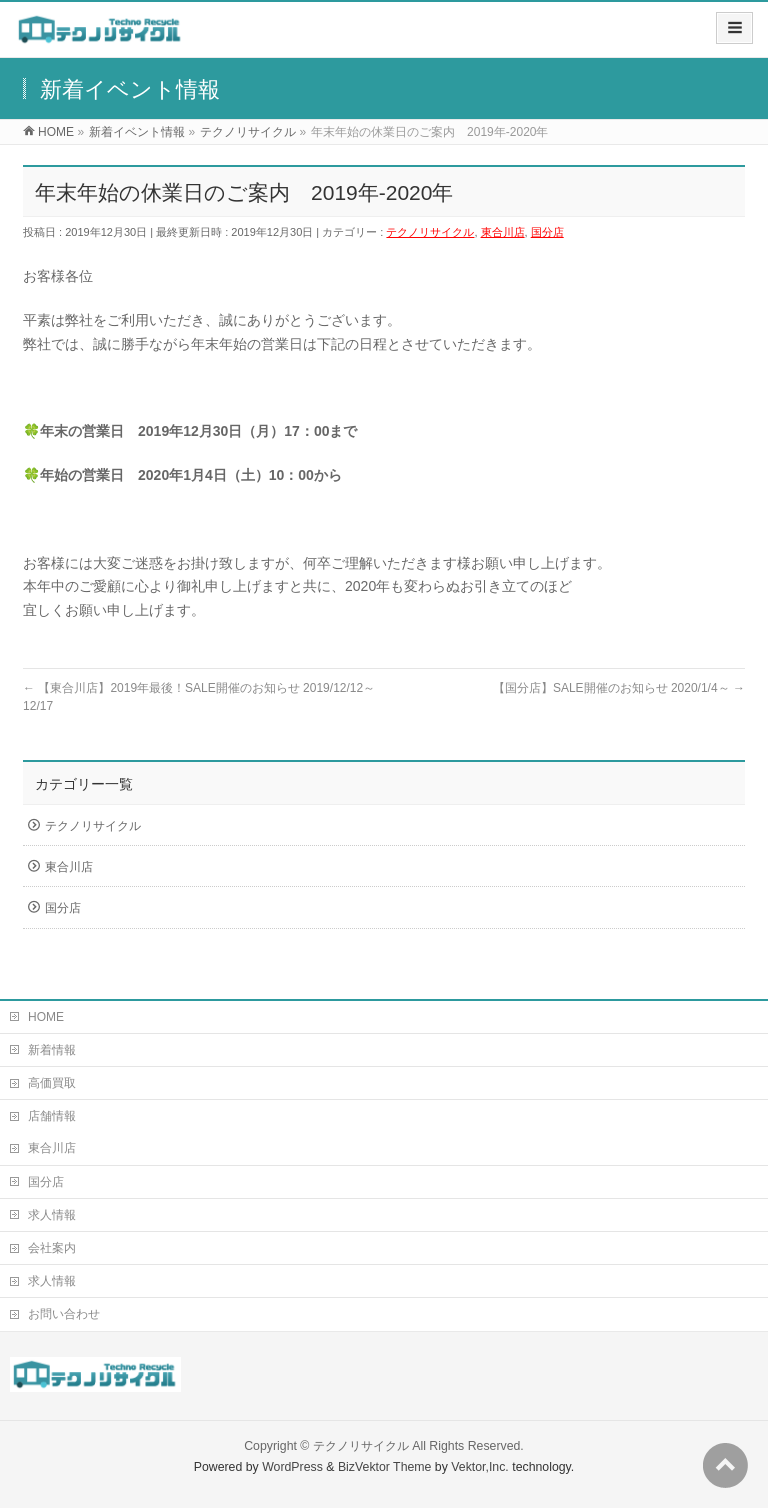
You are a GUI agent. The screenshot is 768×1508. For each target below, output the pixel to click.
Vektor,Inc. (480, 1467)
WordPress (292, 1467)
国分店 (547, 232)
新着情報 (52, 1050)
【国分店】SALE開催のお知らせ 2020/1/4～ (619, 688)
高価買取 (52, 1083)
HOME (46, 1017)
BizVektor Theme (385, 1467)
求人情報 (52, 1215)
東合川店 (503, 232)
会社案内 (52, 1248)
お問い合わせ (64, 1314)
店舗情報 (52, 1116)
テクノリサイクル (430, 232)
